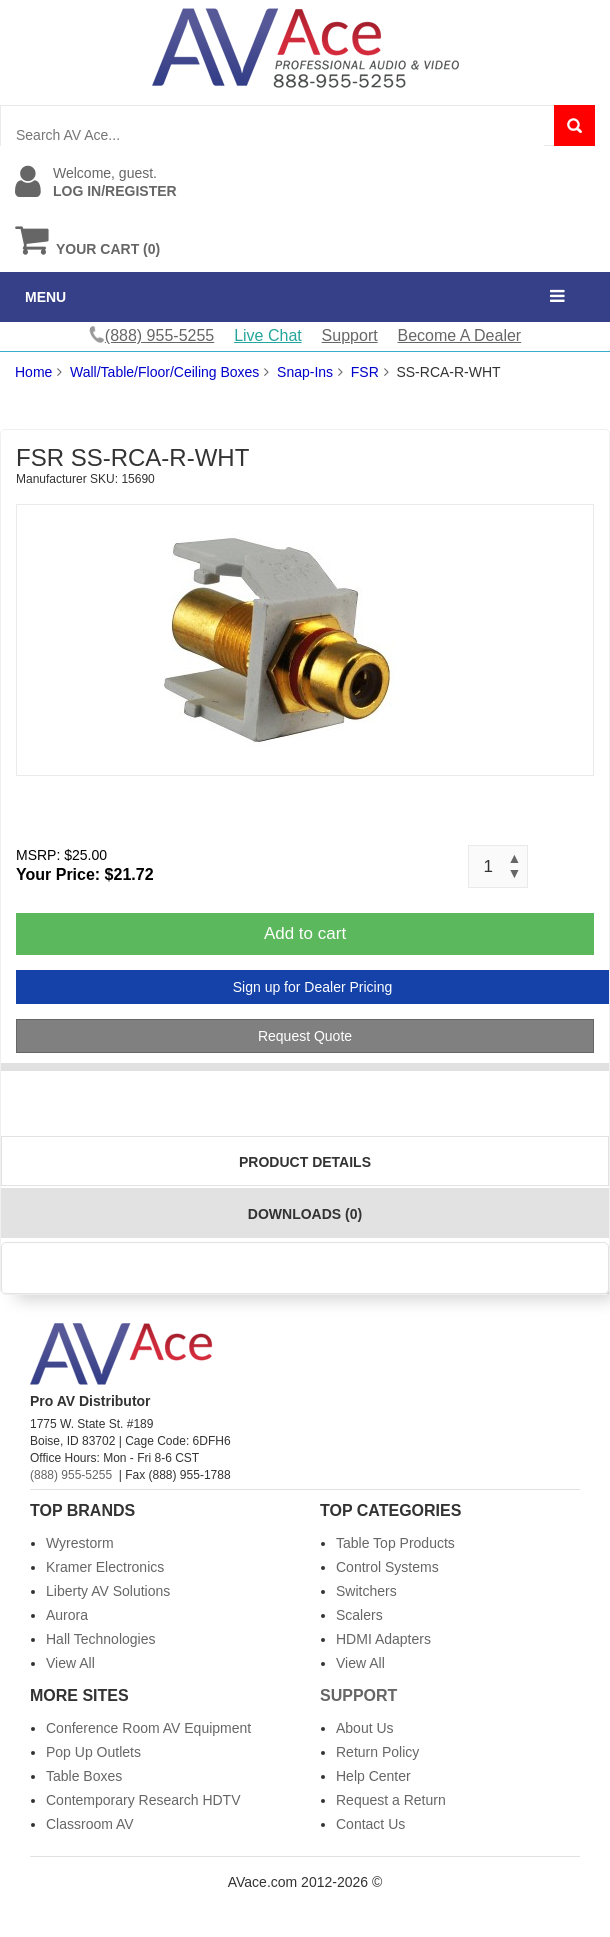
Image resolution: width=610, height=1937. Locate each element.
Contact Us (370, 1824)
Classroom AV (90, 1824)
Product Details (305, 1162)
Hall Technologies (100, 1639)
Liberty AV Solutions (108, 1591)
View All (70, 1663)
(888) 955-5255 (71, 1475)
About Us (365, 1728)
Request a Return (391, 1800)
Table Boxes (84, 1776)
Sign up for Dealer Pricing (313, 987)
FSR (365, 372)
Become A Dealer (460, 335)
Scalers (359, 1615)
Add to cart (305, 933)
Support (350, 335)
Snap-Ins (305, 372)
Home (33, 372)
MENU (45, 297)
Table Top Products (395, 1543)
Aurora (67, 1615)
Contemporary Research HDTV (143, 1800)
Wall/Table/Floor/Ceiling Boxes (164, 372)
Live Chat (268, 335)
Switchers (366, 1591)
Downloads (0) (305, 1214)
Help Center (373, 1776)
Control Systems (387, 1567)
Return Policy (377, 1752)
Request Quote (305, 1036)
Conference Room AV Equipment (148, 1728)
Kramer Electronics (105, 1567)
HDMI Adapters (383, 1639)
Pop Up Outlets (93, 1752)
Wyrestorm (80, 1543)
